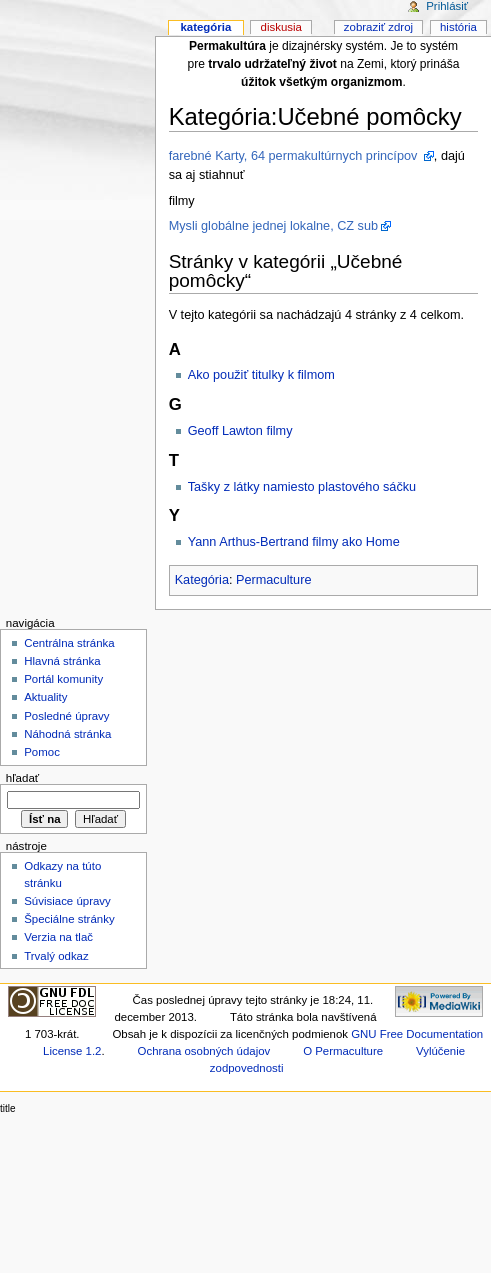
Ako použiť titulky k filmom (261, 375)
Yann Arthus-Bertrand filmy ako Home (294, 542)
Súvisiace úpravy (67, 901)
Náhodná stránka (67, 734)
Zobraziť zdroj (378, 27)
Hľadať (22, 778)
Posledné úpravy (66, 716)
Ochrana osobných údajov (204, 1051)
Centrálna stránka (69, 643)
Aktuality (45, 697)
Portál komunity (63, 679)
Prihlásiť (447, 6)
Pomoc (42, 752)
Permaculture (273, 580)
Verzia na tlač (58, 937)
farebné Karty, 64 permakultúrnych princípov (295, 156)
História (458, 27)
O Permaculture (343, 1051)
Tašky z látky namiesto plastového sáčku (302, 487)
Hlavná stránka (62, 661)
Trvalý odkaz (56, 956)
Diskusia (281, 27)
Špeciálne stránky (69, 919)
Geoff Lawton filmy (240, 431)
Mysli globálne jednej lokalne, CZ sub (273, 226)
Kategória (202, 580)
